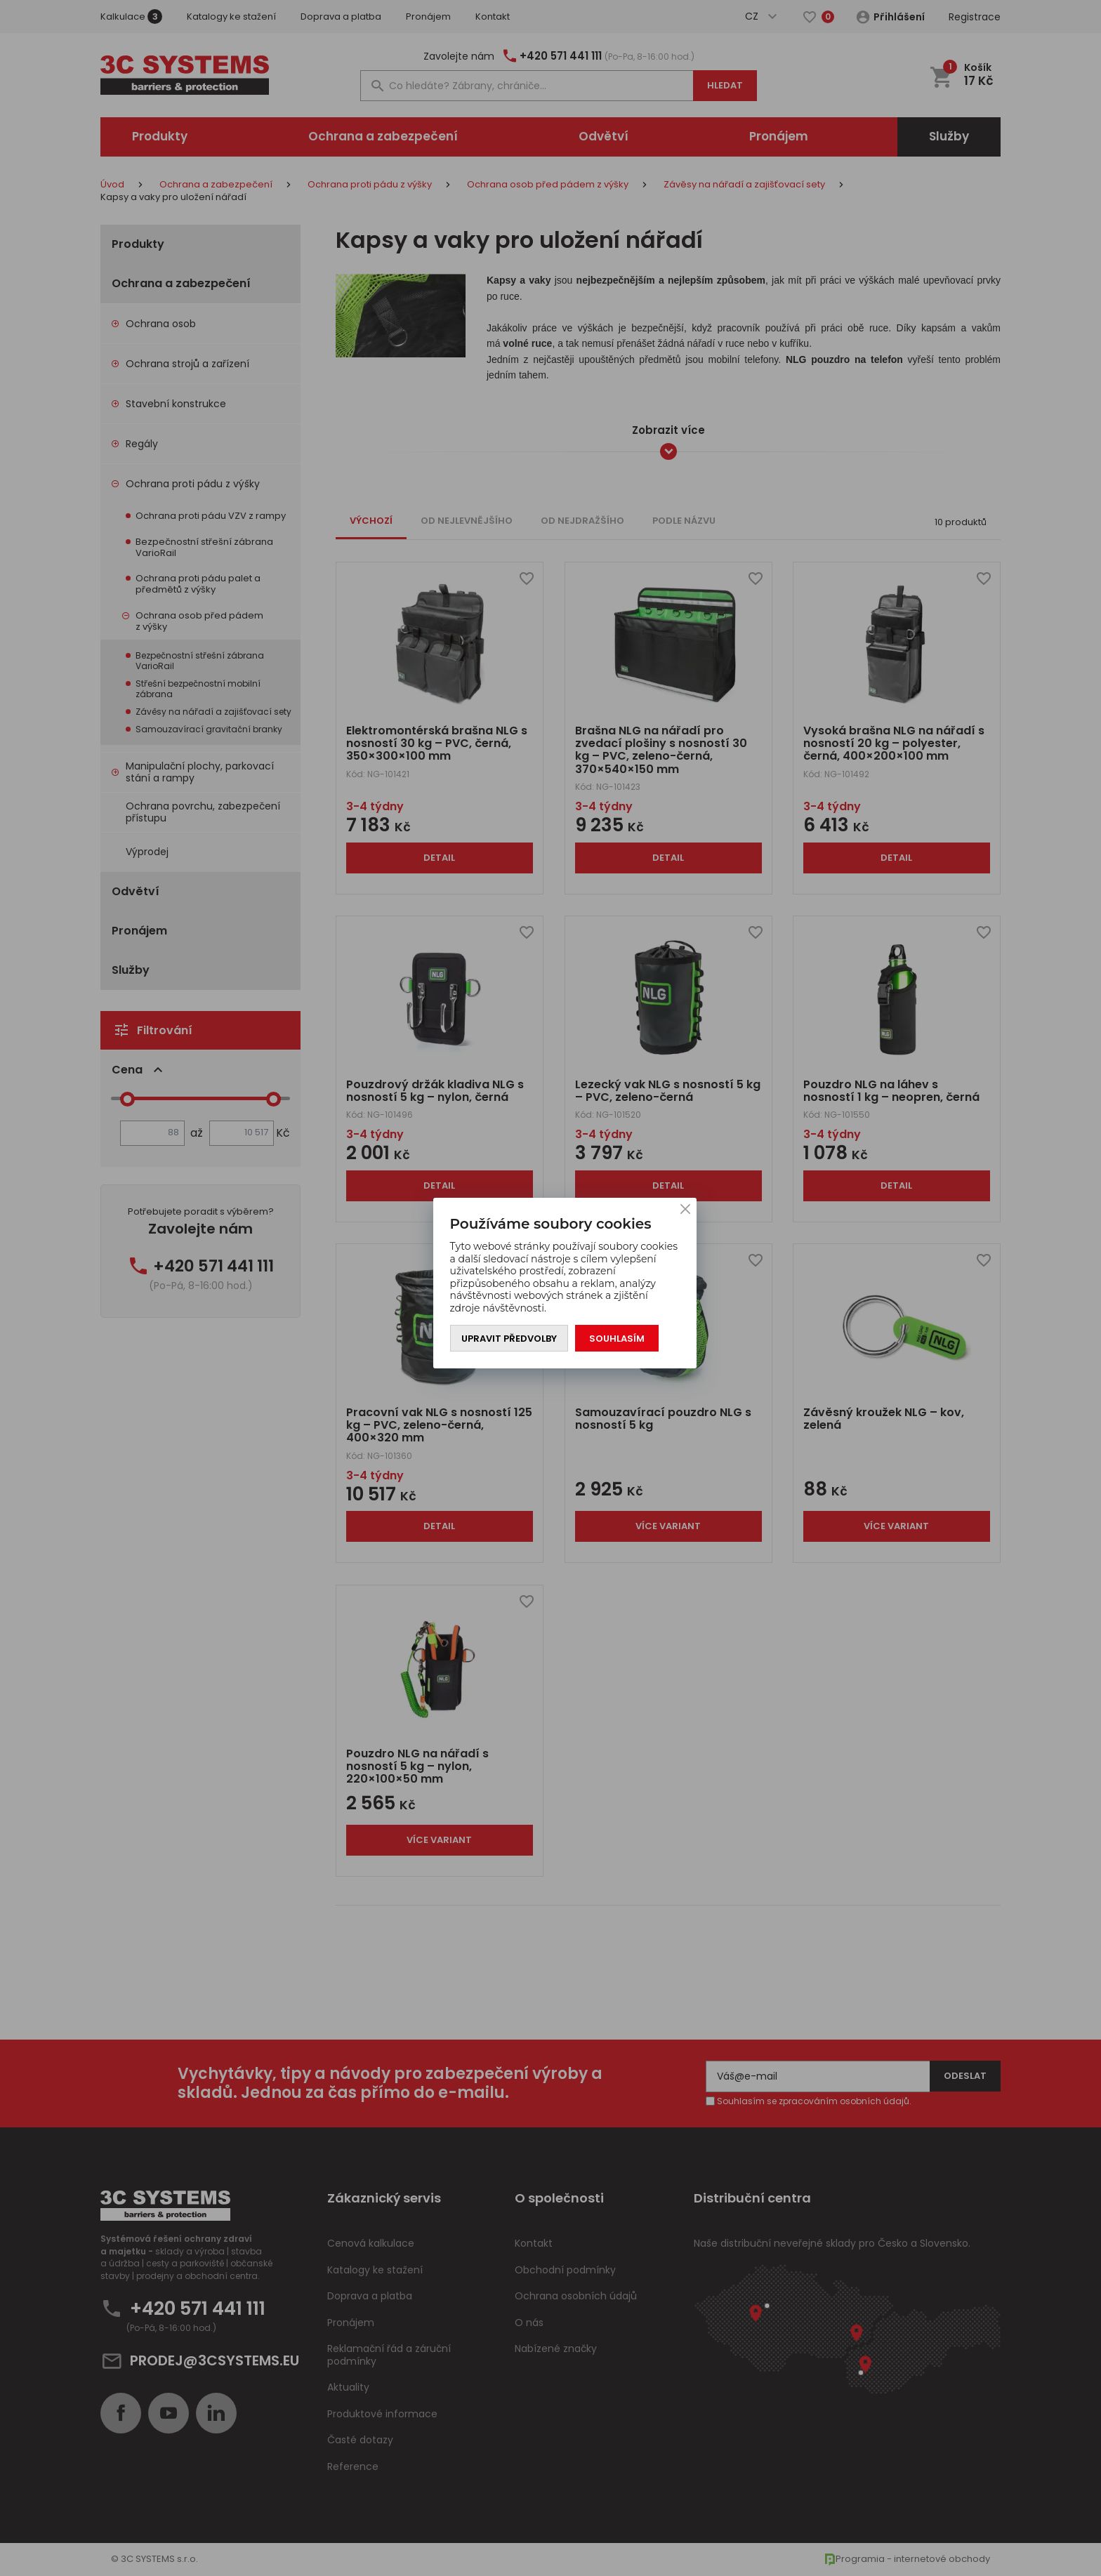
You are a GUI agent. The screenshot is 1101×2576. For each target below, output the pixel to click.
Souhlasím (617, 1338)
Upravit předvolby (509, 1338)
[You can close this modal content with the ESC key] (550, 1288)
